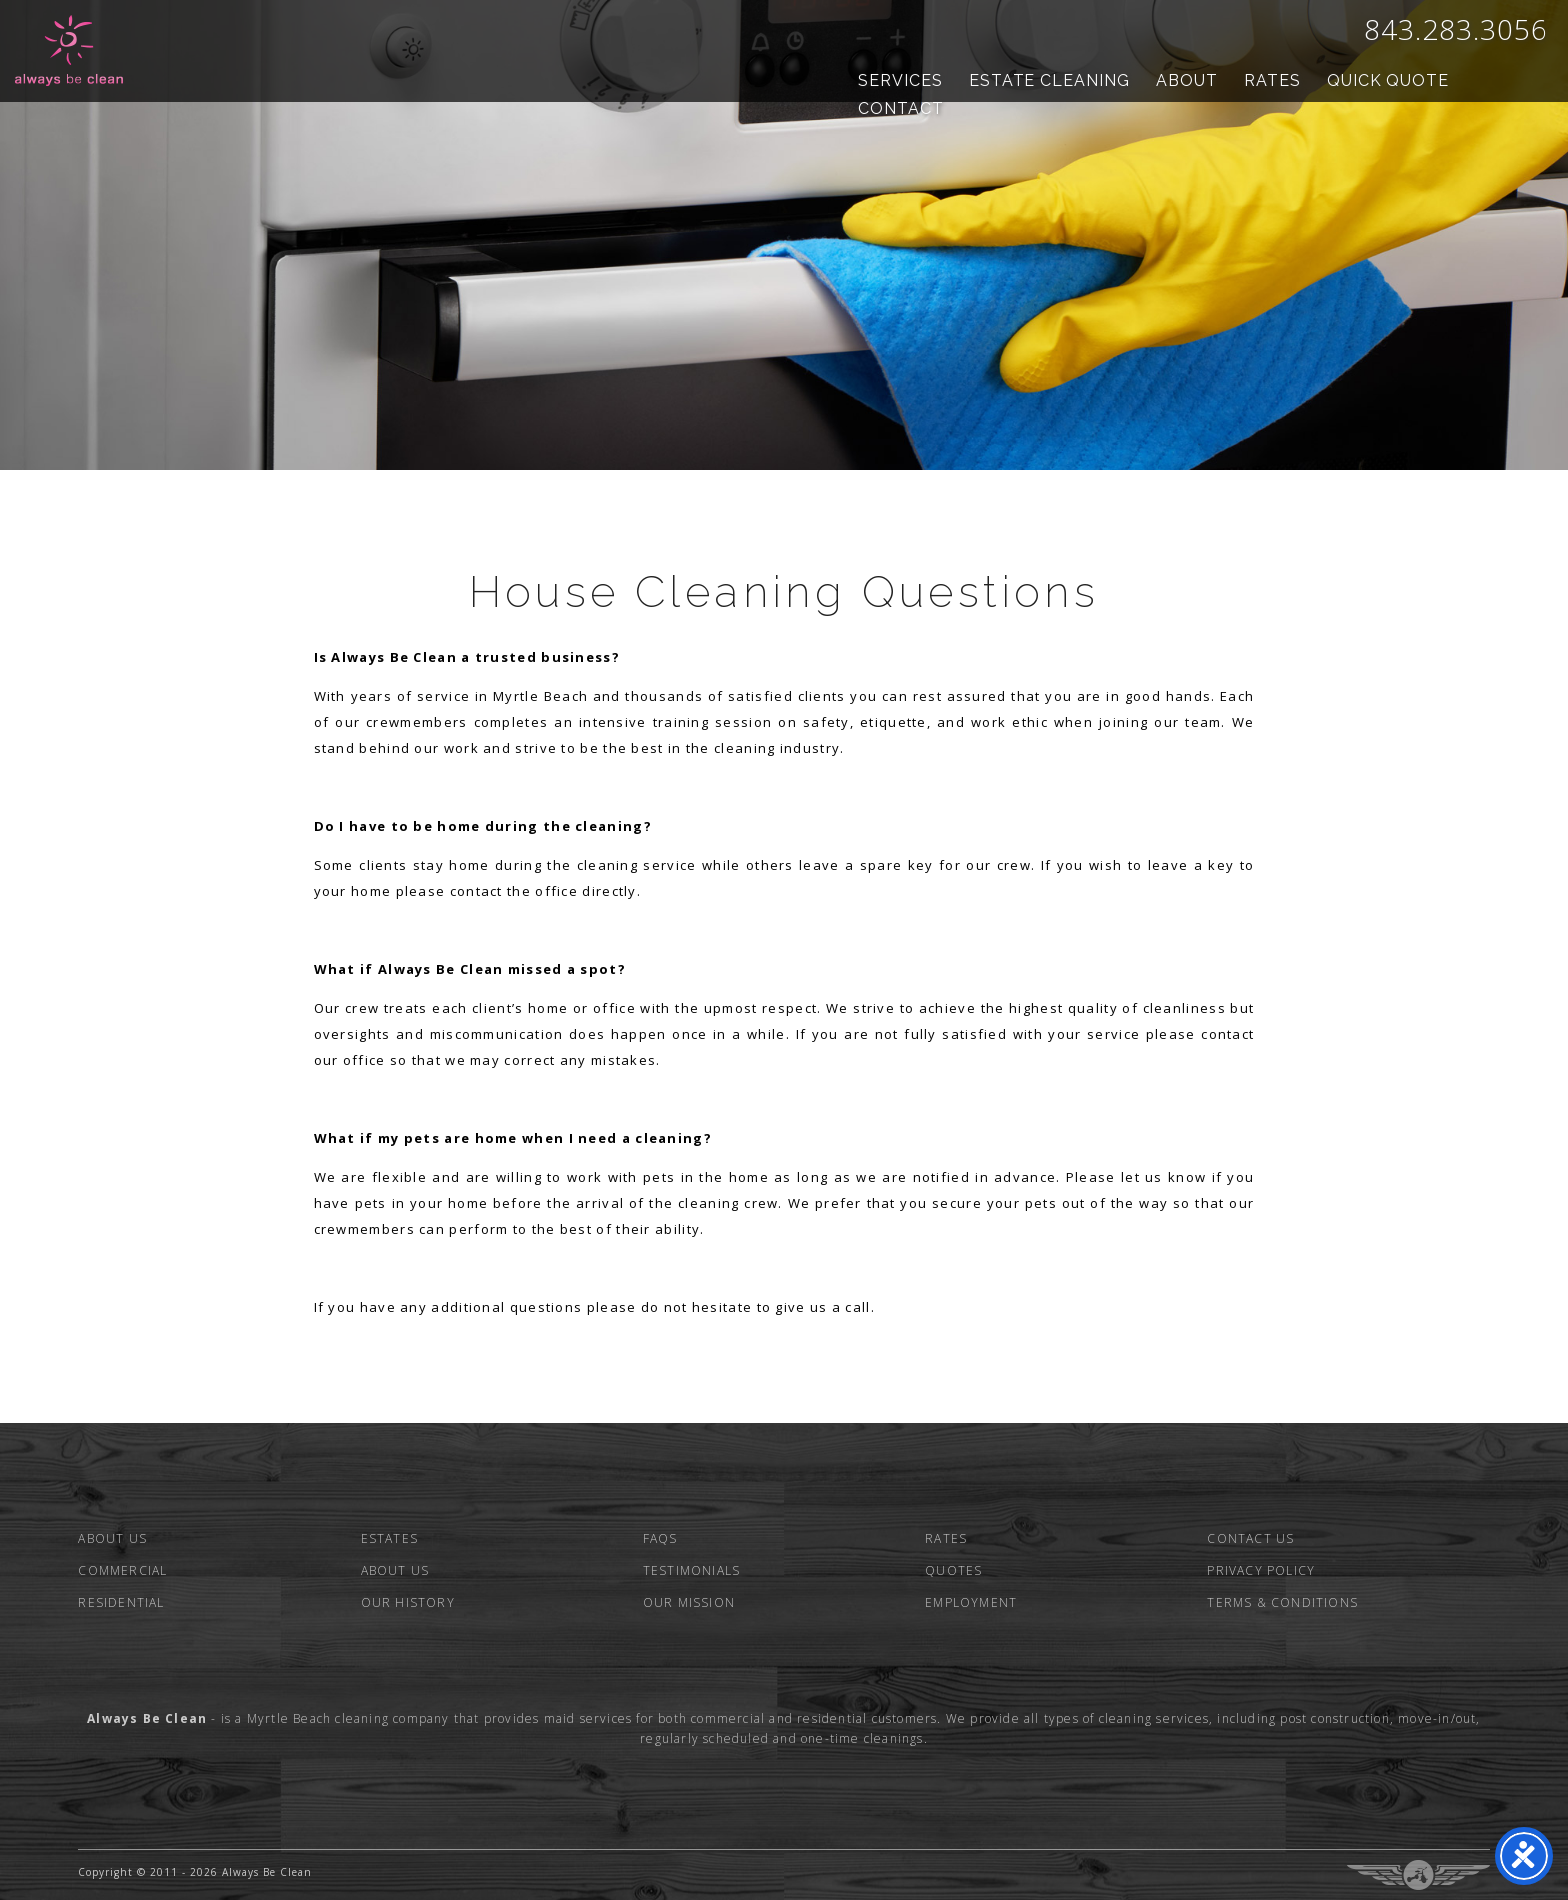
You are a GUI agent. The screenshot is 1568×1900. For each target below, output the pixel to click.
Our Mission (689, 1602)
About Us (112, 1538)
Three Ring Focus (1418, 1875)
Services (900, 80)
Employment (971, 1602)
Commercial (122, 1570)
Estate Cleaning (1049, 80)
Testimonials (691, 1570)
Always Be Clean (70, 50)
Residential (121, 1602)
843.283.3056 (1456, 29)
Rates (1272, 80)
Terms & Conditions (1282, 1602)
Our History (408, 1602)
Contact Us (1250, 1538)
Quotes (953, 1570)
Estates (389, 1538)
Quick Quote (1388, 80)
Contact (901, 108)
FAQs (660, 1538)
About (1187, 80)
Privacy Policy (1261, 1570)
